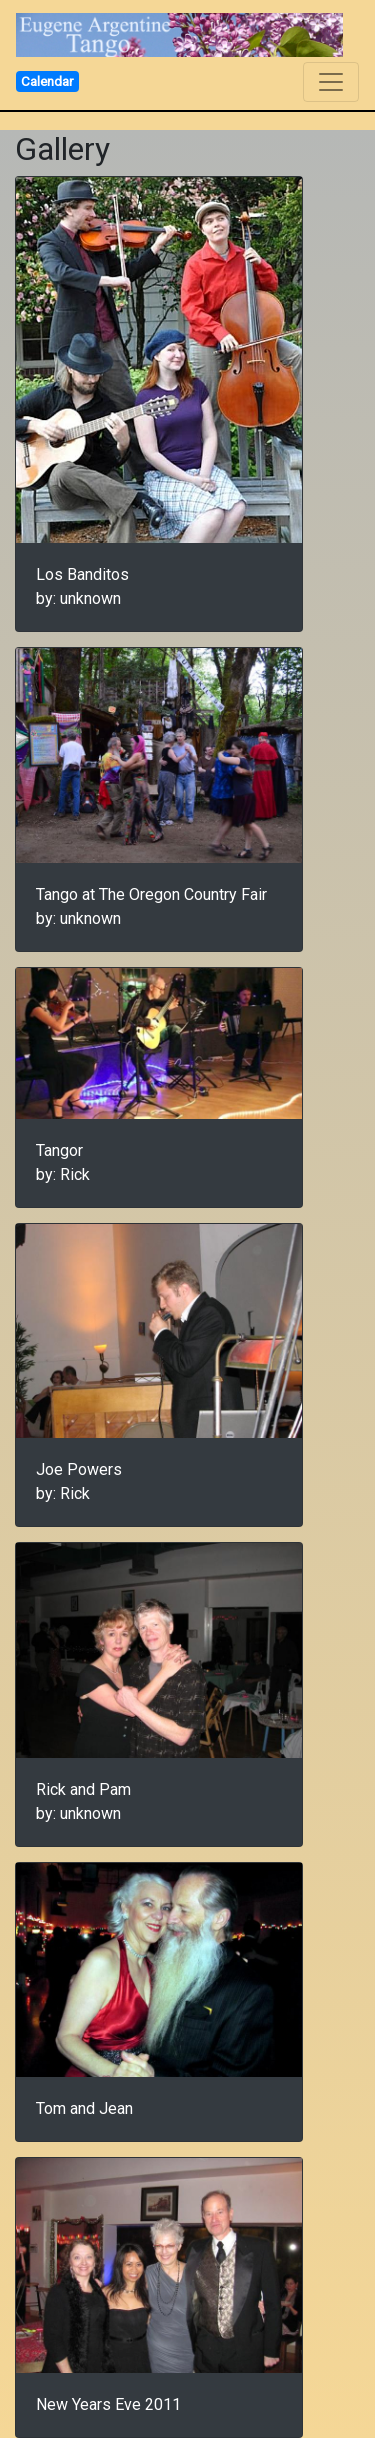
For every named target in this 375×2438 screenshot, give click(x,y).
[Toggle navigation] (331, 82)
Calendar (47, 81)
